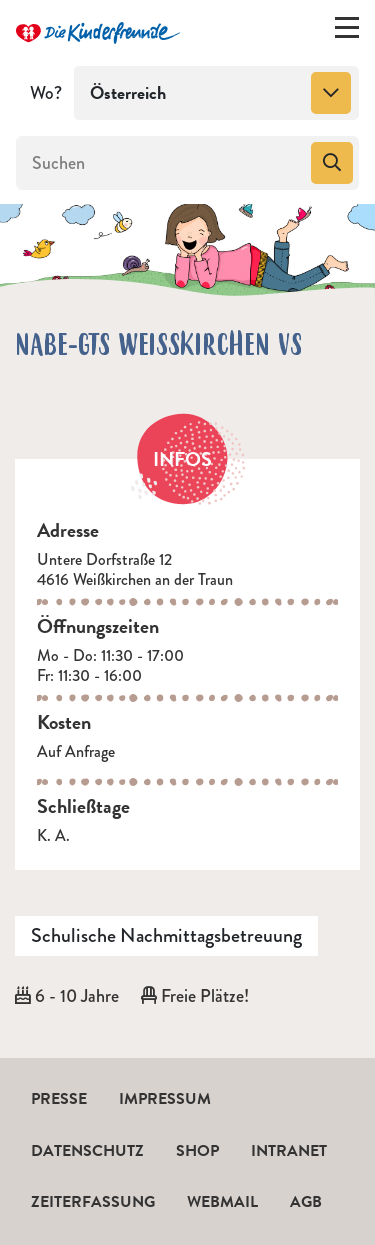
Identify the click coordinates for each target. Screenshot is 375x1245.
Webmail (222, 1202)
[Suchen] (161, 163)
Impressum (165, 1099)
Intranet (289, 1151)
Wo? (46, 93)
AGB (306, 1202)
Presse (59, 1099)
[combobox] (216, 93)
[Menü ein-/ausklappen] (347, 32)
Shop (197, 1151)
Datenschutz (87, 1151)
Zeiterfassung (93, 1202)
